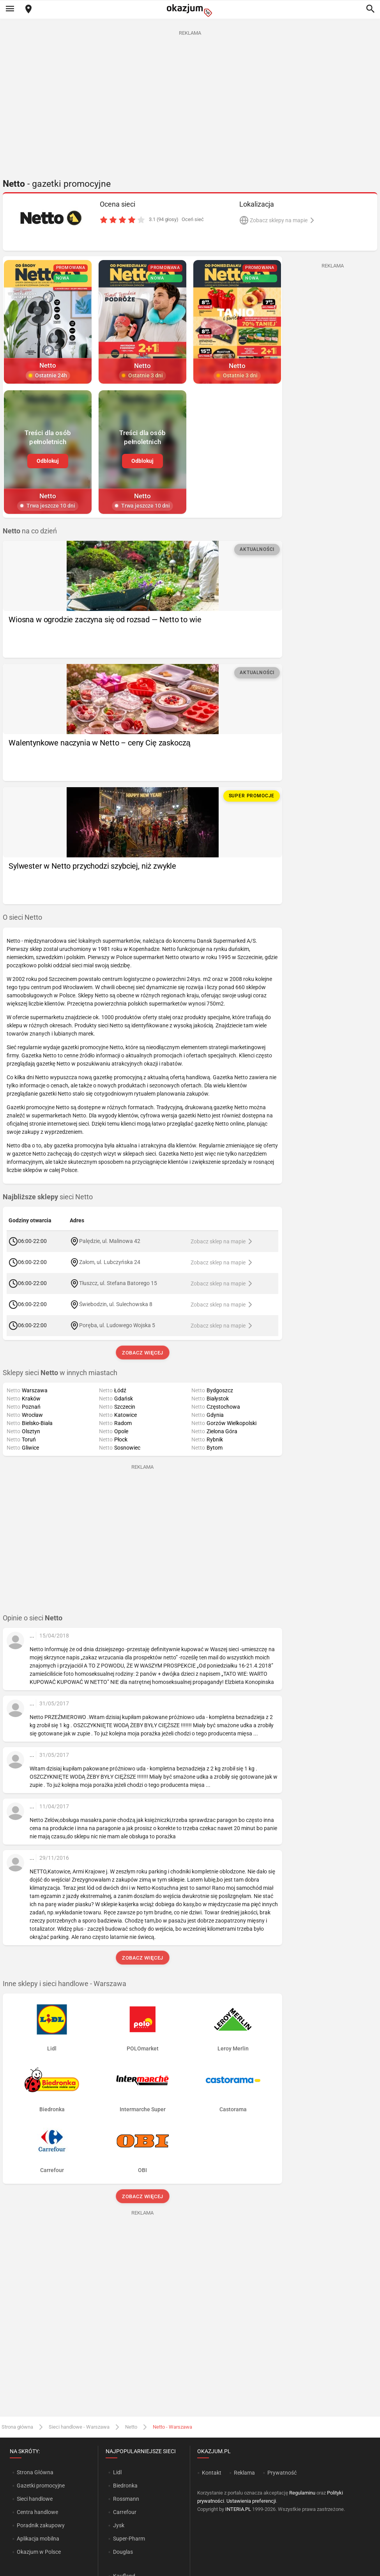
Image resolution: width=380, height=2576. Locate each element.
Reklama (244, 2473)
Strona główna (17, 2427)
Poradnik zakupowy (41, 2525)
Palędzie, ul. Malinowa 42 (109, 1241)
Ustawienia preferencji (251, 2501)
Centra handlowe (37, 2512)
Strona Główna (35, 2472)
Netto (131, 2427)
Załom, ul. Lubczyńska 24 (109, 1262)
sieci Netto (48, 1197)
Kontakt (211, 2473)
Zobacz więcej (142, 1353)
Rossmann (126, 2499)
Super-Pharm (129, 2538)
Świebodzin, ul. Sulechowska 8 (115, 1304)
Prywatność (282, 2473)
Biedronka (125, 2485)
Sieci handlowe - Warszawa (79, 2427)
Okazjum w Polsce (39, 2552)
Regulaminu (302, 2493)
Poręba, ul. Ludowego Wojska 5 (117, 1325)
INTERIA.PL (238, 2509)
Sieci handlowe (35, 2499)
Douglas (123, 2552)
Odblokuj (48, 461)
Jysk (118, 2525)
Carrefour (124, 2512)
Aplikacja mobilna (38, 2538)
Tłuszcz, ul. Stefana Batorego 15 (118, 1283)
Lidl (117, 2472)
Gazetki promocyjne (41, 2485)
